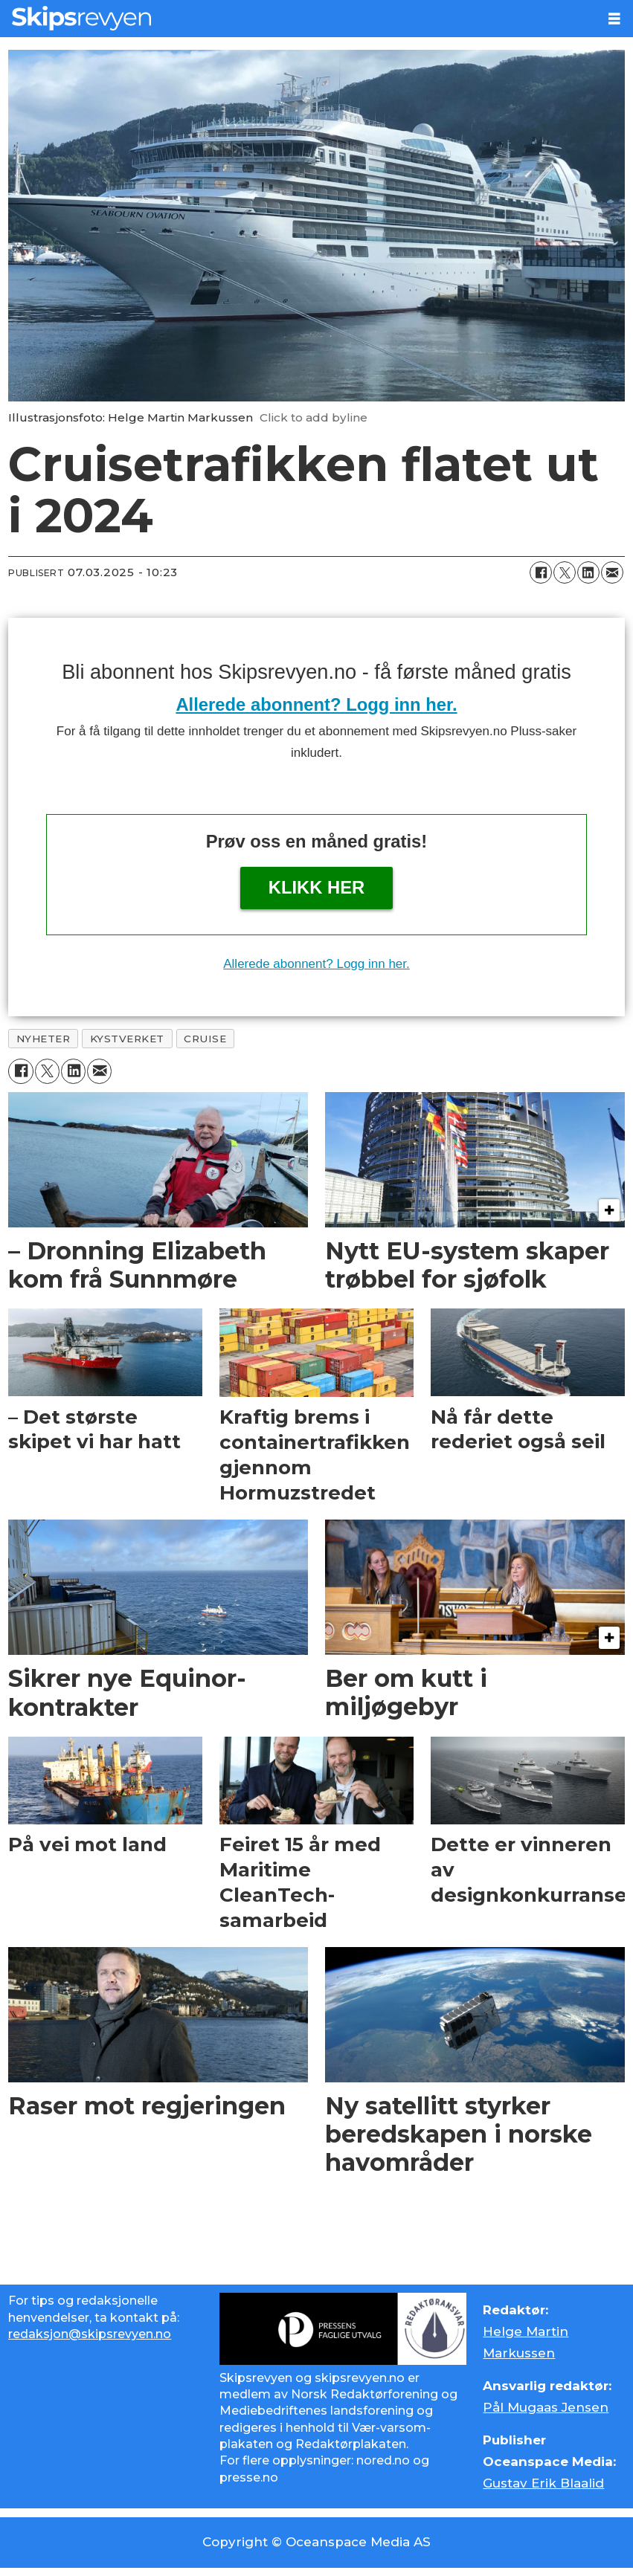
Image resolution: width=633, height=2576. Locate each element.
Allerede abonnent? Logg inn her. (316, 704)
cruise (205, 1039)
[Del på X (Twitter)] (564, 572)
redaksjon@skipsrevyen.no (89, 2334)
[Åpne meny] (614, 18)
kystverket (127, 1039)
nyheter (43, 1039)
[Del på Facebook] (541, 572)
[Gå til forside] (81, 18)
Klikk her (317, 887)
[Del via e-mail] (612, 572)
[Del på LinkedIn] (588, 572)
